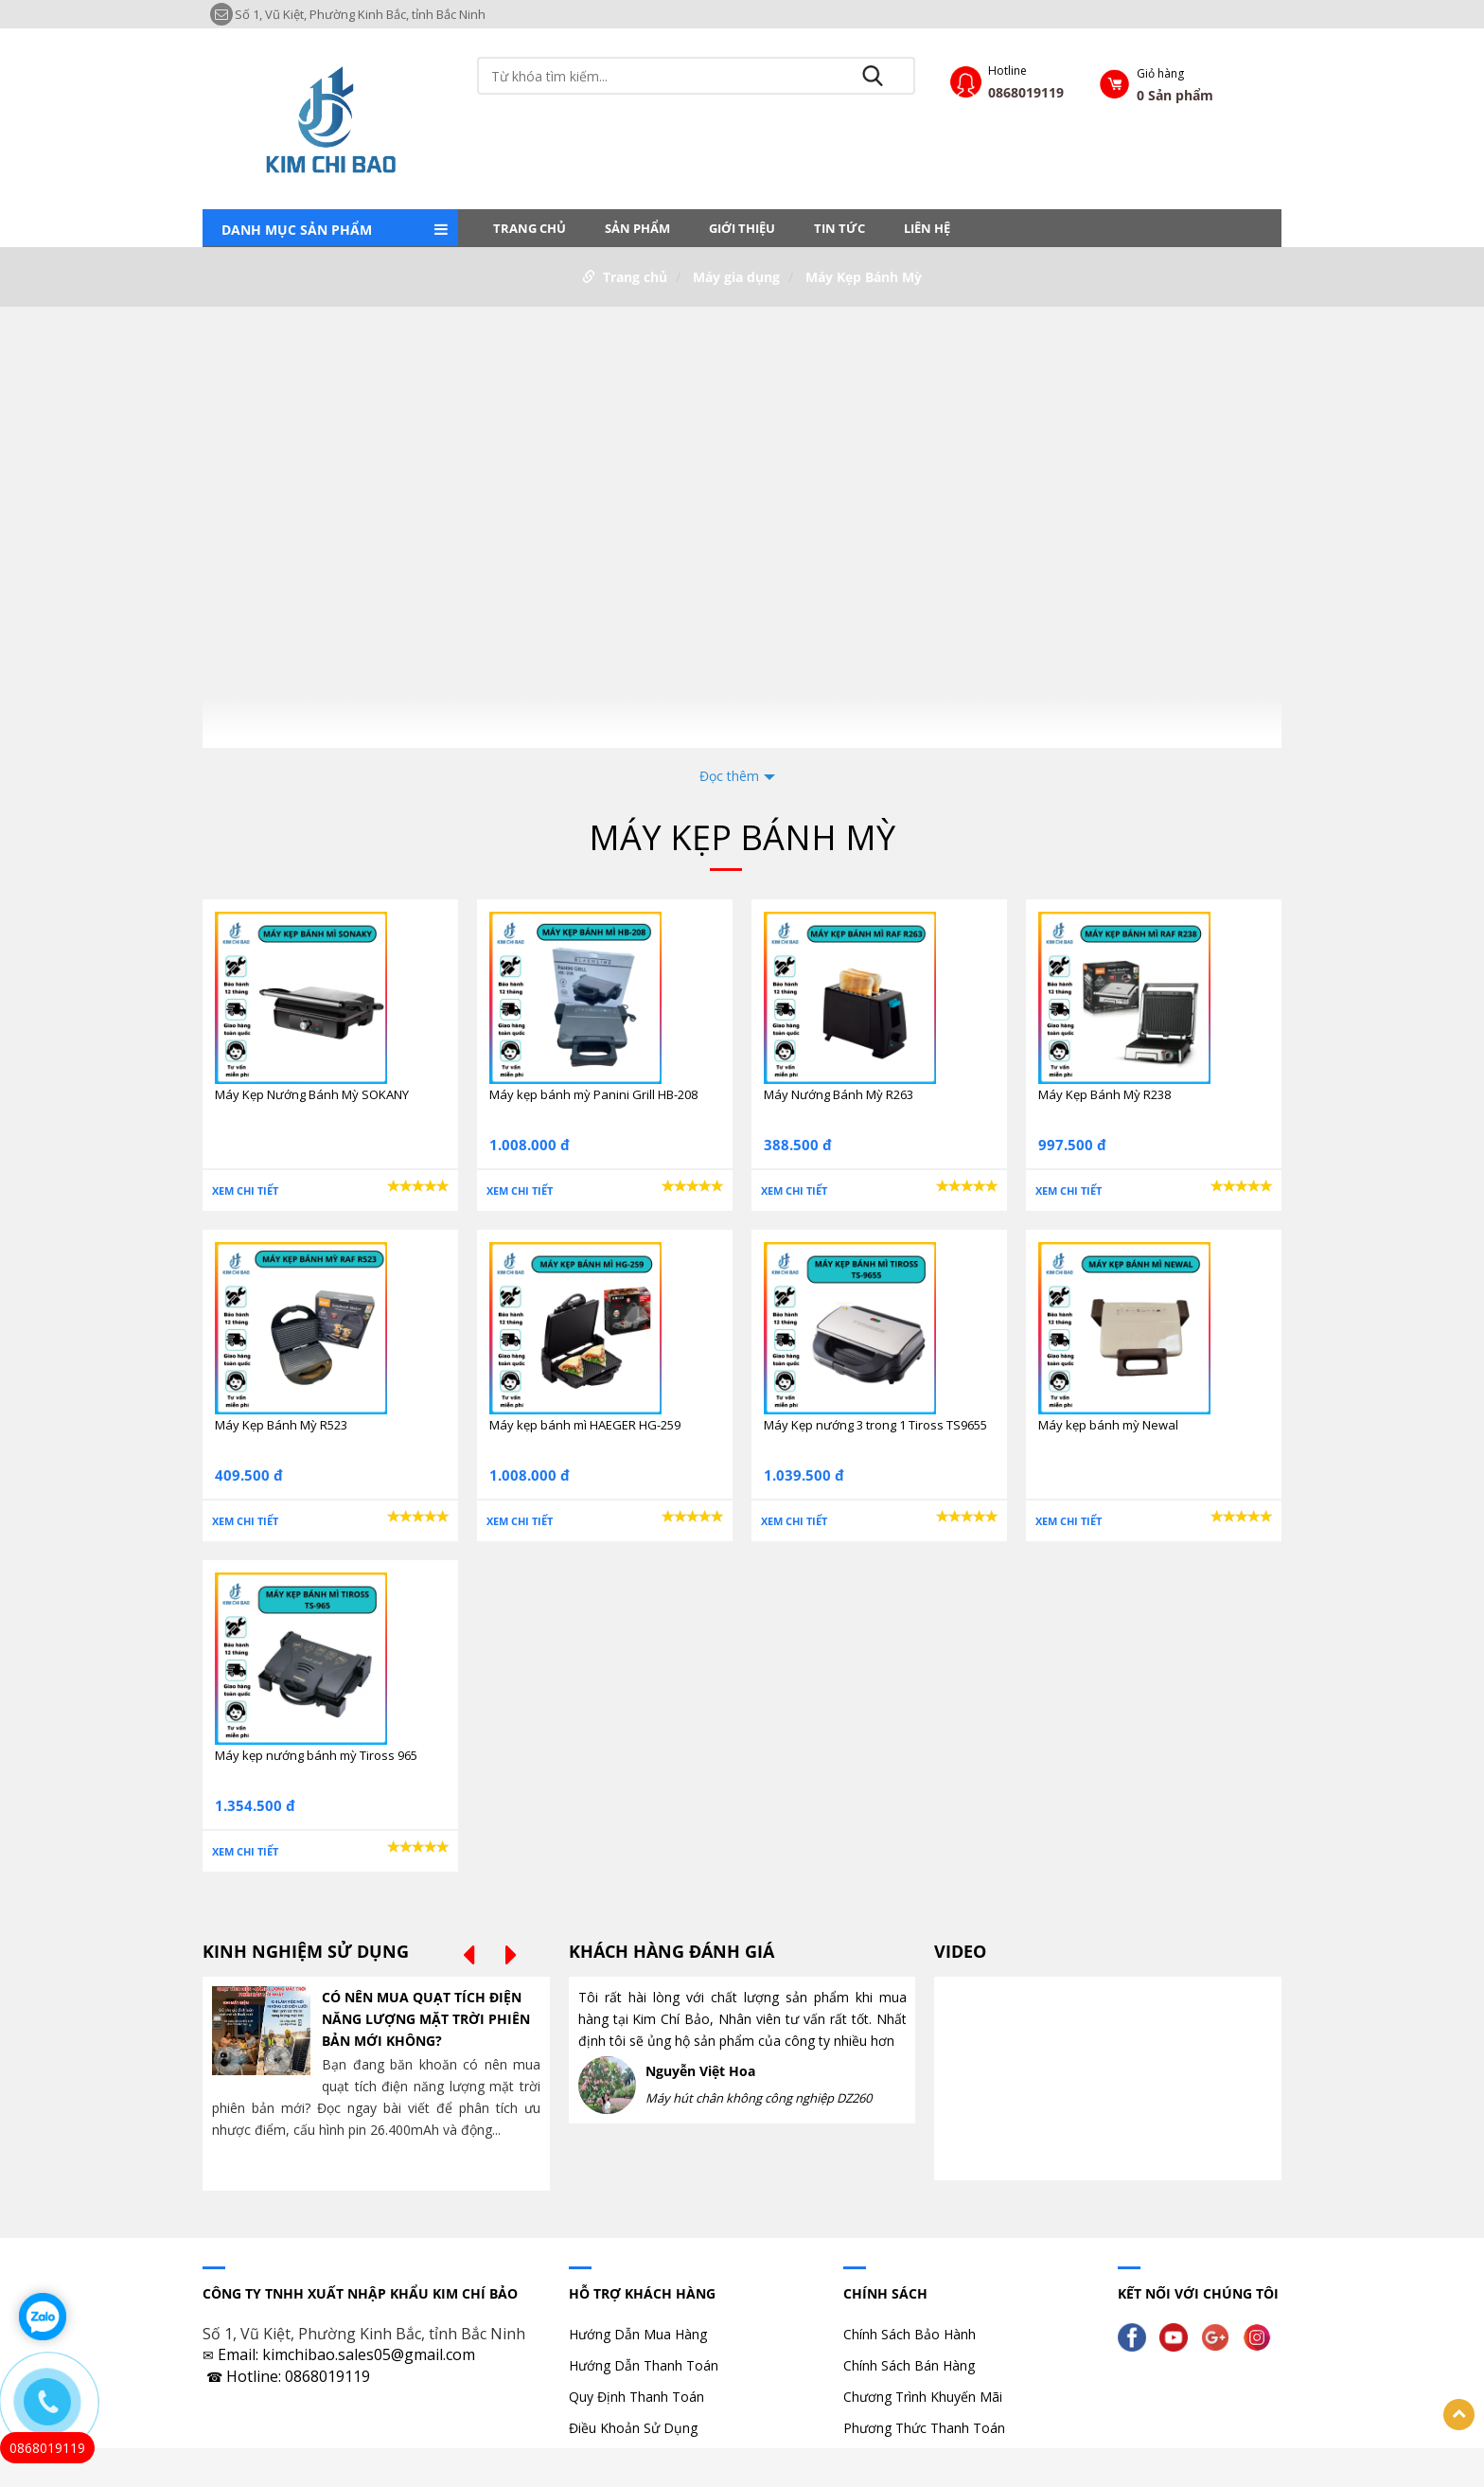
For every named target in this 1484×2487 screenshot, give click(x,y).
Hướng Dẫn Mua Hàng (638, 2334)
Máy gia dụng (736, 277)
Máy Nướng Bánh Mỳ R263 (838, 1094)
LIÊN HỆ (927, 228)
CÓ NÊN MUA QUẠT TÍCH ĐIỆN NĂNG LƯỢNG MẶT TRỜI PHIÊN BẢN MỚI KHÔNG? (426, 2019)
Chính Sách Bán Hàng (909, 2365)
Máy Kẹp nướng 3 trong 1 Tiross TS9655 (875, 1424)
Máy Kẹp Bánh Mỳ (863, 277)
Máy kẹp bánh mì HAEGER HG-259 (584, 1424)
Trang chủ (529, 228)
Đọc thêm (729, 776)
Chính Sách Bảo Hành (909, 2334)
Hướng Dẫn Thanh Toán (643, 2365)
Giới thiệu (742, 228)
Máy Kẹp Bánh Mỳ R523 (281, 1424)
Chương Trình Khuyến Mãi (922, 2397)
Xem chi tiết (245, 1190)
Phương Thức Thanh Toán (924, 2428)
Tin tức (839, 228)
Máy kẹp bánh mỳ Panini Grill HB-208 (593, 1094)
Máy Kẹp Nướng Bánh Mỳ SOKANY (312, 1094)
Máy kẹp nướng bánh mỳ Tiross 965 (316, 1755)
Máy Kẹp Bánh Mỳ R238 (1104, 1094)
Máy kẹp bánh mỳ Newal (1108, 1424)
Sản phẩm (637, 228)
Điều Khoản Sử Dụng (633, 2428)
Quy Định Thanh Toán (636, 2397)
